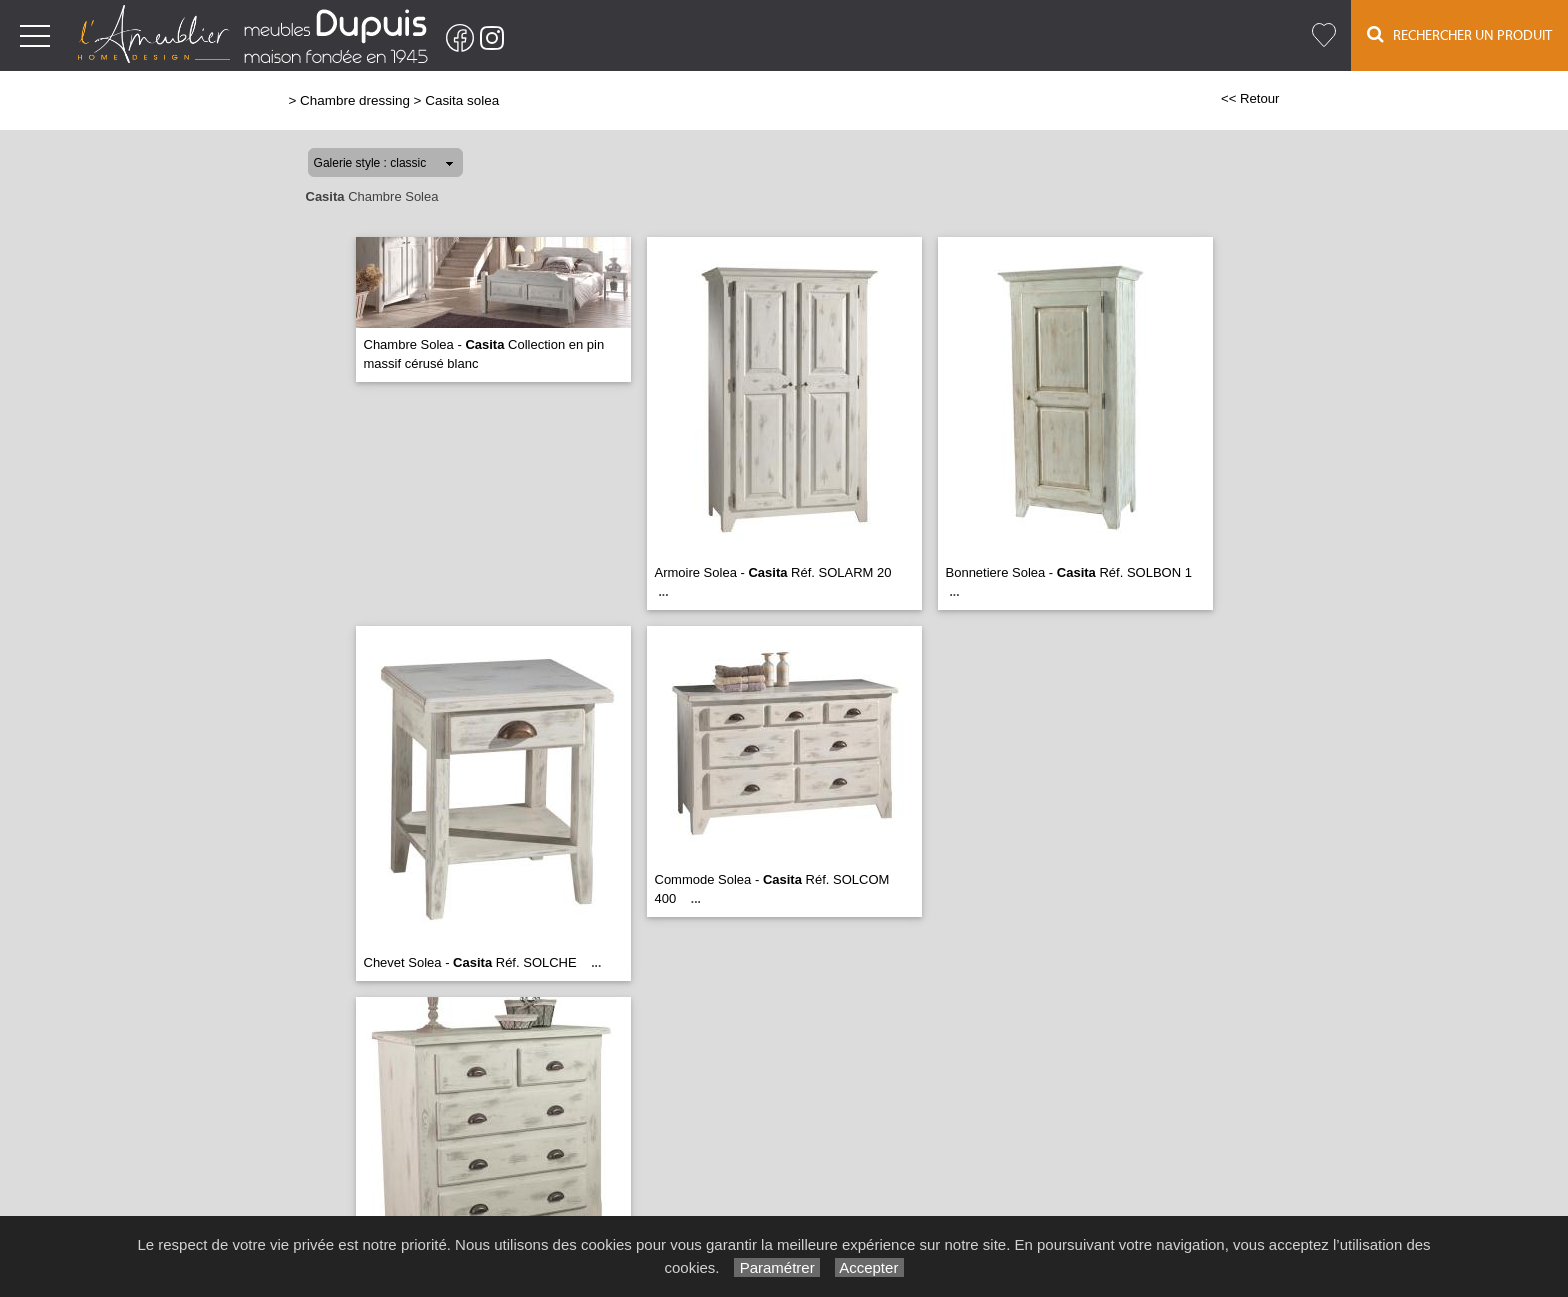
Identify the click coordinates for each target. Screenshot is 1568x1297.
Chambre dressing (355, 100)
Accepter (869, 1267)
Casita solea (462, 100)
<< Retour (1250, 98)
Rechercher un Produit (1459, 34)
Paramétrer (776, 1267)
